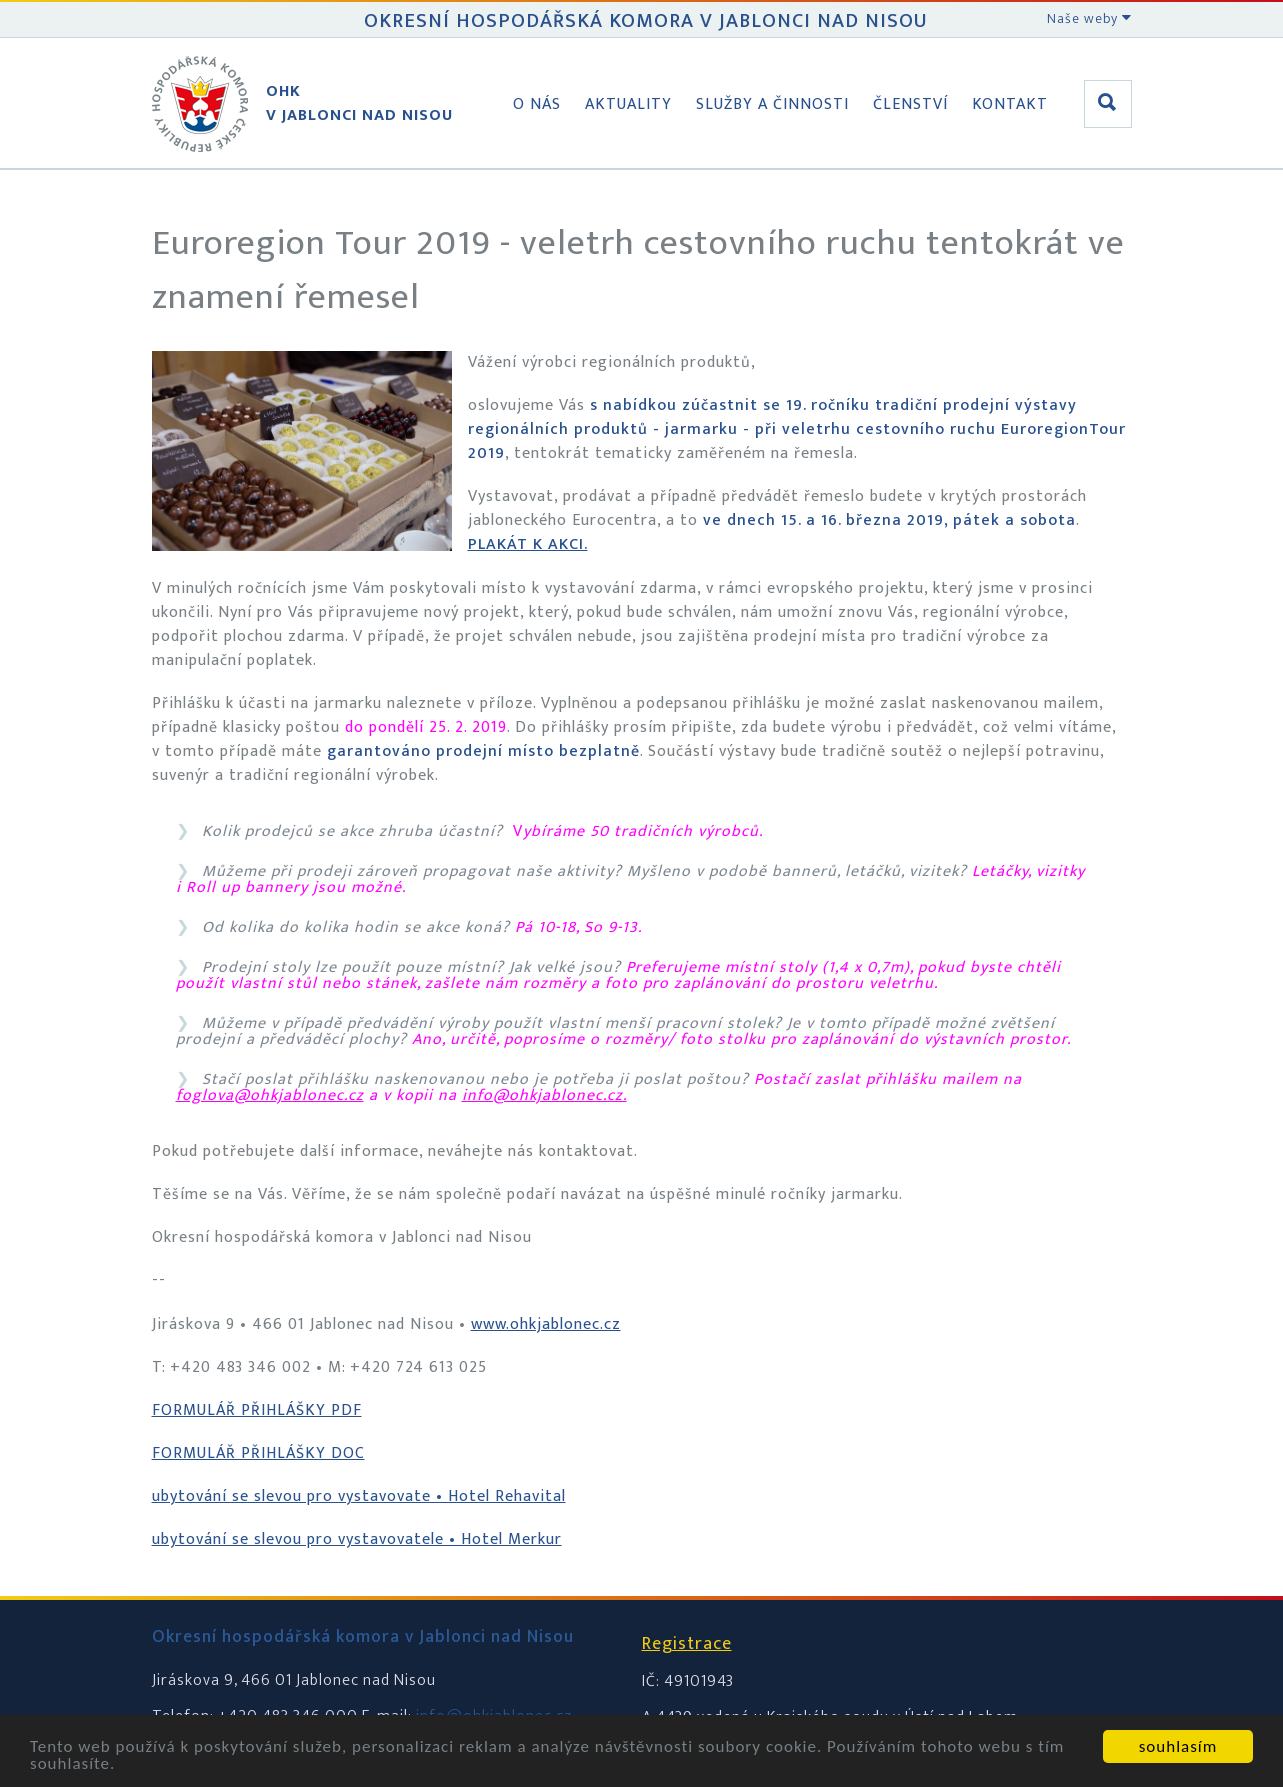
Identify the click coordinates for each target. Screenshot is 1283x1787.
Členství (910, 104)
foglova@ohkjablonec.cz (270, 1095)
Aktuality (628, 104)
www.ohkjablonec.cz (546, 1324)
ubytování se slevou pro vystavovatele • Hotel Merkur (357, 1539)
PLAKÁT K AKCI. (528, 544)
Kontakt (1010, 104)
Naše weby (1089, 18)
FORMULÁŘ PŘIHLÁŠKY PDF (257, 1410)
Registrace (687, 1644)
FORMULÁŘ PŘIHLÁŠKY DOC (258, 1453)
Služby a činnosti (772, 104)
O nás (537, 104)
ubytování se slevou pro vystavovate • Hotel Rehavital (359, 1496)
